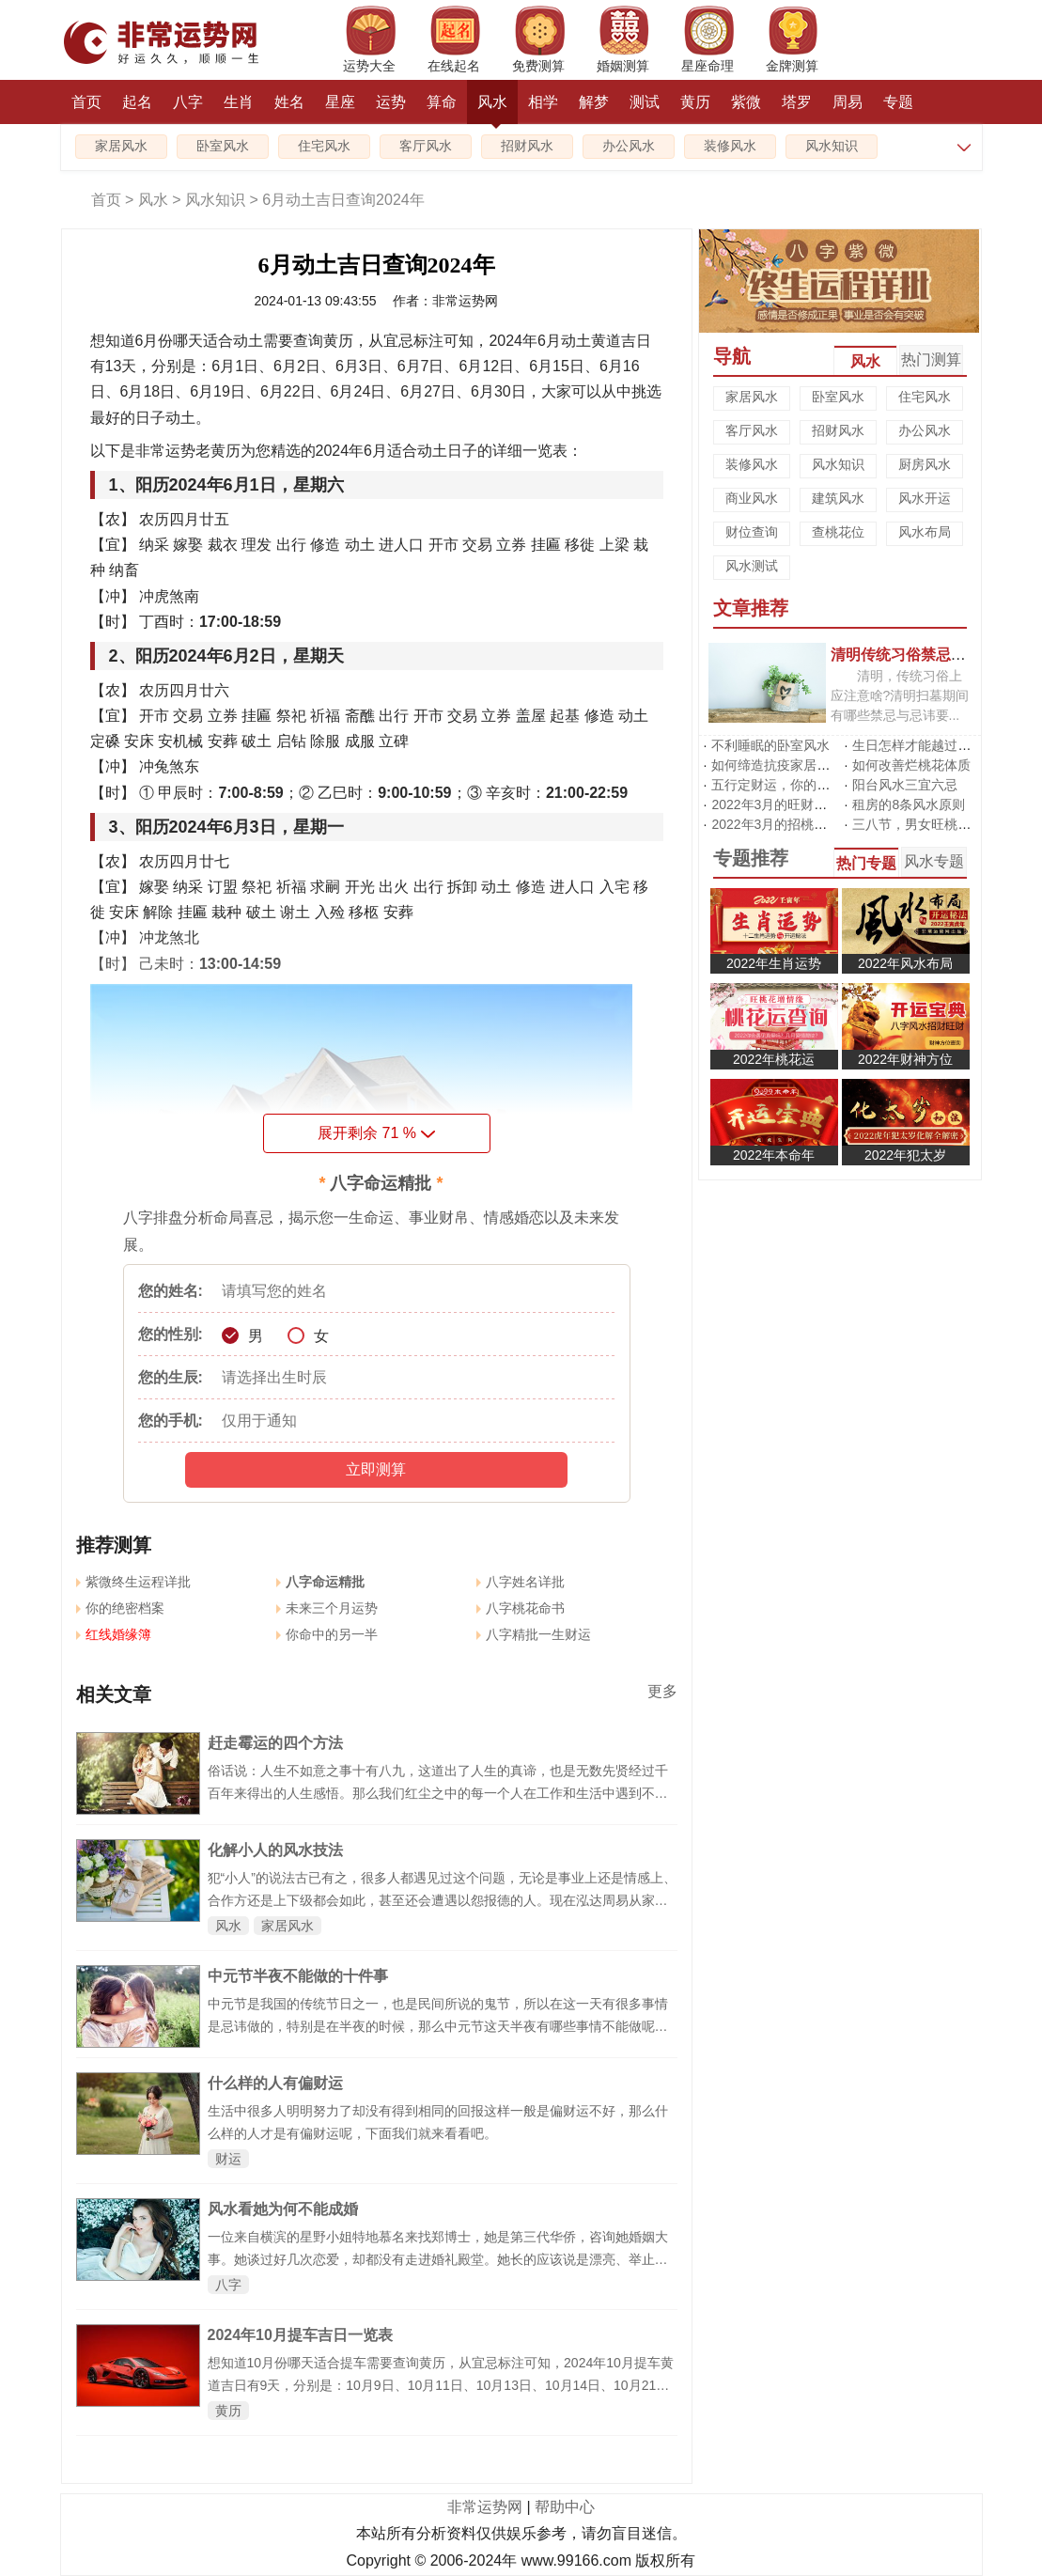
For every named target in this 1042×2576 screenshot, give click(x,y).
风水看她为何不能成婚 (283, 2209)
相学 (543, 102)
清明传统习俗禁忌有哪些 (913, 654)
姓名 (289, 102)
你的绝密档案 (120, 1608)
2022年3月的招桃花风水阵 (788, 824)
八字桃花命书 (520, 1608)
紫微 (746, 102)
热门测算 (931, 359)
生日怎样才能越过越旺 (918, 745)
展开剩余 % (376, 1133)
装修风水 (730, 146)
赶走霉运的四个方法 (275, 1743)
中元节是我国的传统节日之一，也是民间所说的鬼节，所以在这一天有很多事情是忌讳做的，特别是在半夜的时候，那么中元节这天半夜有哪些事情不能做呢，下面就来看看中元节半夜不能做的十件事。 (438, 2026)
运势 (391, 102)
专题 (898, 102)
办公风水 (628, 146)
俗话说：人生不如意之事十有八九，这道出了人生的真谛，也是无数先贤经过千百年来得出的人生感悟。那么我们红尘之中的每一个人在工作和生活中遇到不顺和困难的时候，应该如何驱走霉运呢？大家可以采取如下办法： (438, 1793)
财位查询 (751, 531)
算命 (442, 102)
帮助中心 (565, 2507)
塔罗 (797, 102)
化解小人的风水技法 (275, 1850)
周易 (847, 102)
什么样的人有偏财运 (275, 2083)
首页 (86, 102)
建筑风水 (838, 498)
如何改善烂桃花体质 (911, 765)
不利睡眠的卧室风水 (770, 745)
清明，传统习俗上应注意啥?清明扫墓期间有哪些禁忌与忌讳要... (900, 695)
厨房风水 (924, 464)
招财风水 (527, 146)
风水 (492, 109)
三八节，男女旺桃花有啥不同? (941, 824)
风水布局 (924, 531)
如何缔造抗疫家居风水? (780, 765)
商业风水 (751, 498)
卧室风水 (222, 146)
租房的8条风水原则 (908, 804)
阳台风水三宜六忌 (904, 784)
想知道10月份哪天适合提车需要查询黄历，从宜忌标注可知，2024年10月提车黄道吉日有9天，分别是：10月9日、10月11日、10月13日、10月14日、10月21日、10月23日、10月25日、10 (441, 2385)
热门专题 (866, 863)
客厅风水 (425, 146)
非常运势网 (484, 2507)
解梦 (594, 102)
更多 (662, 1691)
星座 (340, 102)
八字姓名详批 (520, 1581)
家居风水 (121, 146)
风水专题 (934, 861)
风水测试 (751, 565)
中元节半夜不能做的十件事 (298, 1976)
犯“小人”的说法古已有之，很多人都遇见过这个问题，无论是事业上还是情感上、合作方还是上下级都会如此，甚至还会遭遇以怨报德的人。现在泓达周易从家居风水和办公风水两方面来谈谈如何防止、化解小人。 (442, 1900)
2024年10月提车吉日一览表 (300, 2335)
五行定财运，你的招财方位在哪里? (813, 784)
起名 (137, 102)
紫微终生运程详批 (133, 1581)
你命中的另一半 (327, 1634)
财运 (228, 2158)
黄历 (695, 102)
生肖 (239, 102)
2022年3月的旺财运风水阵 (788, 804)
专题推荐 (750, 858)
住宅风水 (324, 146)
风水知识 (831, 146)
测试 (645, 102)
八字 (188, 102)
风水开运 (924, 498)
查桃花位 (838, 531)
